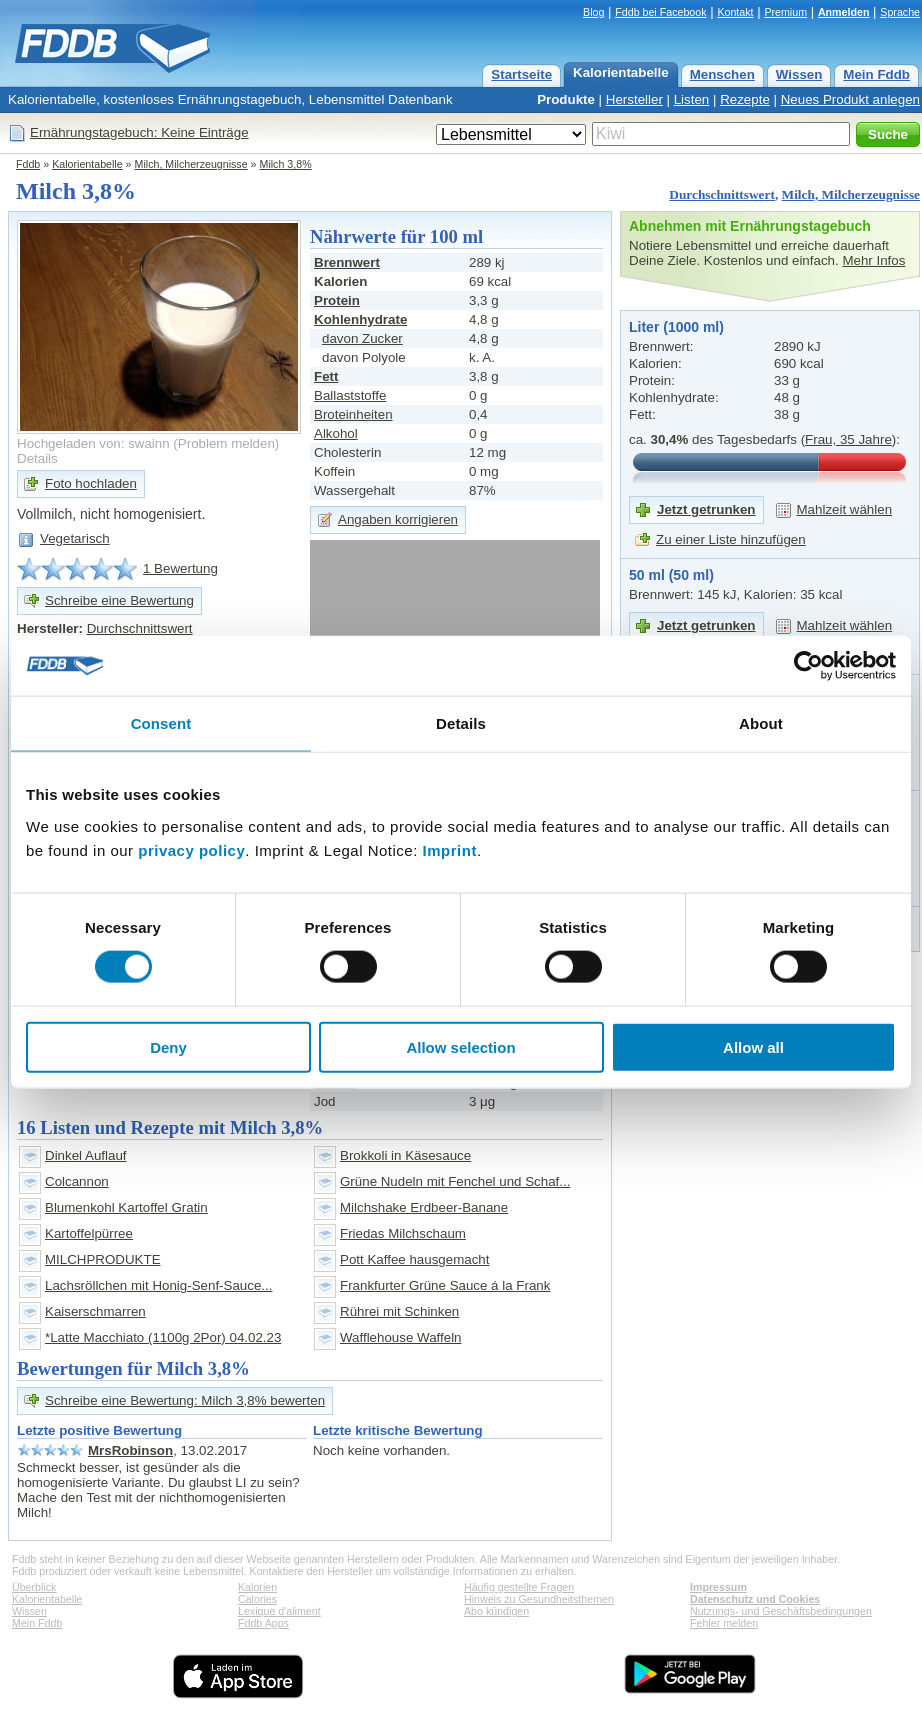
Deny (168, 1046)
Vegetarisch (75, 538)
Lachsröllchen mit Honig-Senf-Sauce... (158, 1285)
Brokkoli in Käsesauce (405, 1155)
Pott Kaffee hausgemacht (414, 1259)
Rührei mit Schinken (399, 1311)
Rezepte (745, 99)
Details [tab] (461, 723)
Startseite (521, 74)
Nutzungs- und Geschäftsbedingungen (781, 1611)
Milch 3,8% (286, 164)
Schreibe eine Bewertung (119, 600)
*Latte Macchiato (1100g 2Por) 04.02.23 (163, 1337)
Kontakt (735, 12)
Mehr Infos (873, 260)
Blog (593, 12)
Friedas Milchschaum (403, 1233)
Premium (785, 12)
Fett (326, 376)
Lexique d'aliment (279, 1611)
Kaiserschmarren (95, 1311)
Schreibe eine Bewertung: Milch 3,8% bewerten (185, 1400)
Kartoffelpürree (89, 1233)
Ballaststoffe (350, 395)
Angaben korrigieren (398, 519)
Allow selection (460, 1046)
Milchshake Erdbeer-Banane (424, 1207)
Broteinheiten (353, 414)
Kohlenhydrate (360, 319)
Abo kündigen (496, 1611)
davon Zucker (362, 338)
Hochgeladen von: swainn (93, 443)
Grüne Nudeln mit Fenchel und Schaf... (455, 1181)
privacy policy (191, 849)
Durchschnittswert (722, 194)
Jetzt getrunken (706, 509)
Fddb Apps (263, 1623)
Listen (692, 99)
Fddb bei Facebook (660, 12)
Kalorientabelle (621, 72)
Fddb (28, 164)
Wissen (799, 74)
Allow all (753, 1046)
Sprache (900, 12)
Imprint (450, 849)
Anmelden (844, 12)
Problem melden (226, 443)
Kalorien (257, 1587)
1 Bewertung (180, 568)
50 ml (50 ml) (671, 575)
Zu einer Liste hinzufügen (731, 539)
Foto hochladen (91, 483)
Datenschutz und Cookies (755, 1599)
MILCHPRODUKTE (103, 1259)
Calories (257, 1599)
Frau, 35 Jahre (848, 439)
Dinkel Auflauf (86, 1155)
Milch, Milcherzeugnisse (191, 164)
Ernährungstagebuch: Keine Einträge (139, 132)
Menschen (722, 74)
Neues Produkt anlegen (850, 99)
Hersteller (634, 99)
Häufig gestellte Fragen (519, 1587)
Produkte (566, 99)
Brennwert (347, 262)
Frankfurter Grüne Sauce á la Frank (445, 1285)
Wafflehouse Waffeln (401, 1337)
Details (37, 458)
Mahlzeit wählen (845, 509)
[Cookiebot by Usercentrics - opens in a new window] (808, 666)
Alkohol (336, 433)
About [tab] (761, 723)
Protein (337, 300)
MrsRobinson (130, 1450)
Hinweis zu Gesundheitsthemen (539, 1599)
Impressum (718, 1587)
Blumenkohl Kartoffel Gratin (126, 1207)
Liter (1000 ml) (676, 327)
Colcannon (77, 1181)
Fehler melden (724, 1623)
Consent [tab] (161, 723)
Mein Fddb (876, 74)
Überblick (34, 1587)
